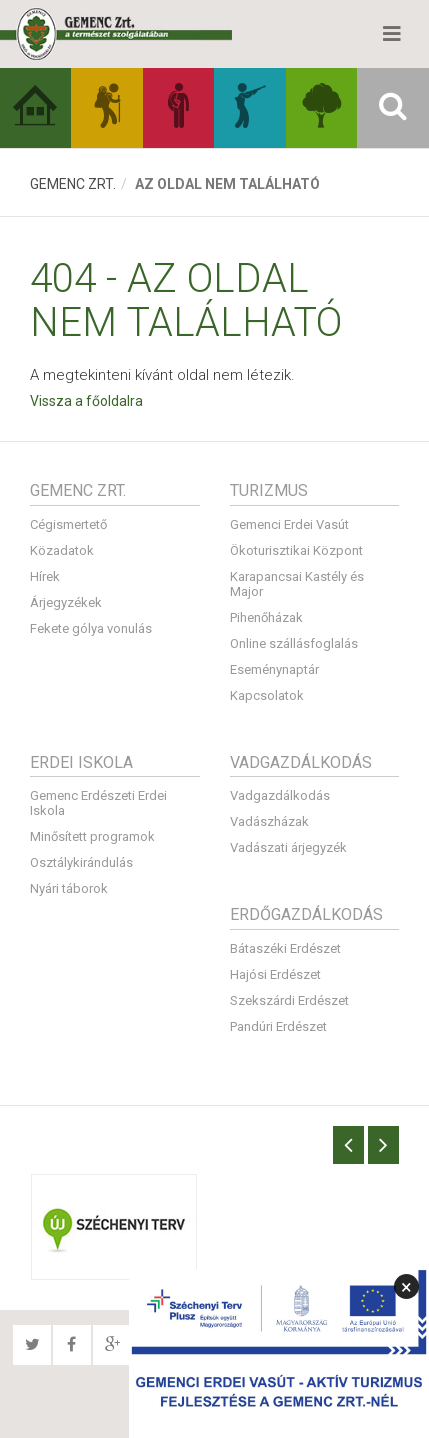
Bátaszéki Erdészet (285, 948)
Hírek (45, 576)
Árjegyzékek (66, 602)
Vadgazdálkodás (280, 795)
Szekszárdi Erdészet (289, 1000)
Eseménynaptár (274, 669)
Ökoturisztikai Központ (296, 550)
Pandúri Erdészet (278, 1026)
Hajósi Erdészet (275, 974)
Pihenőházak (266, 617)
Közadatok (62, 550)
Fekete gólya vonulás (91, 628)
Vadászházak (269, 821)
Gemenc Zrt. (73, 184)
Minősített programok (92, 836)
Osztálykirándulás (81, 862)
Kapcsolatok (267, 695)
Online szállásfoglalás (294, 643)
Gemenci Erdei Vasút (289, 524)
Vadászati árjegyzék (288, 847)
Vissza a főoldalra (86, 401)
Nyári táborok (69, 888)
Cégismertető (68, 524)
